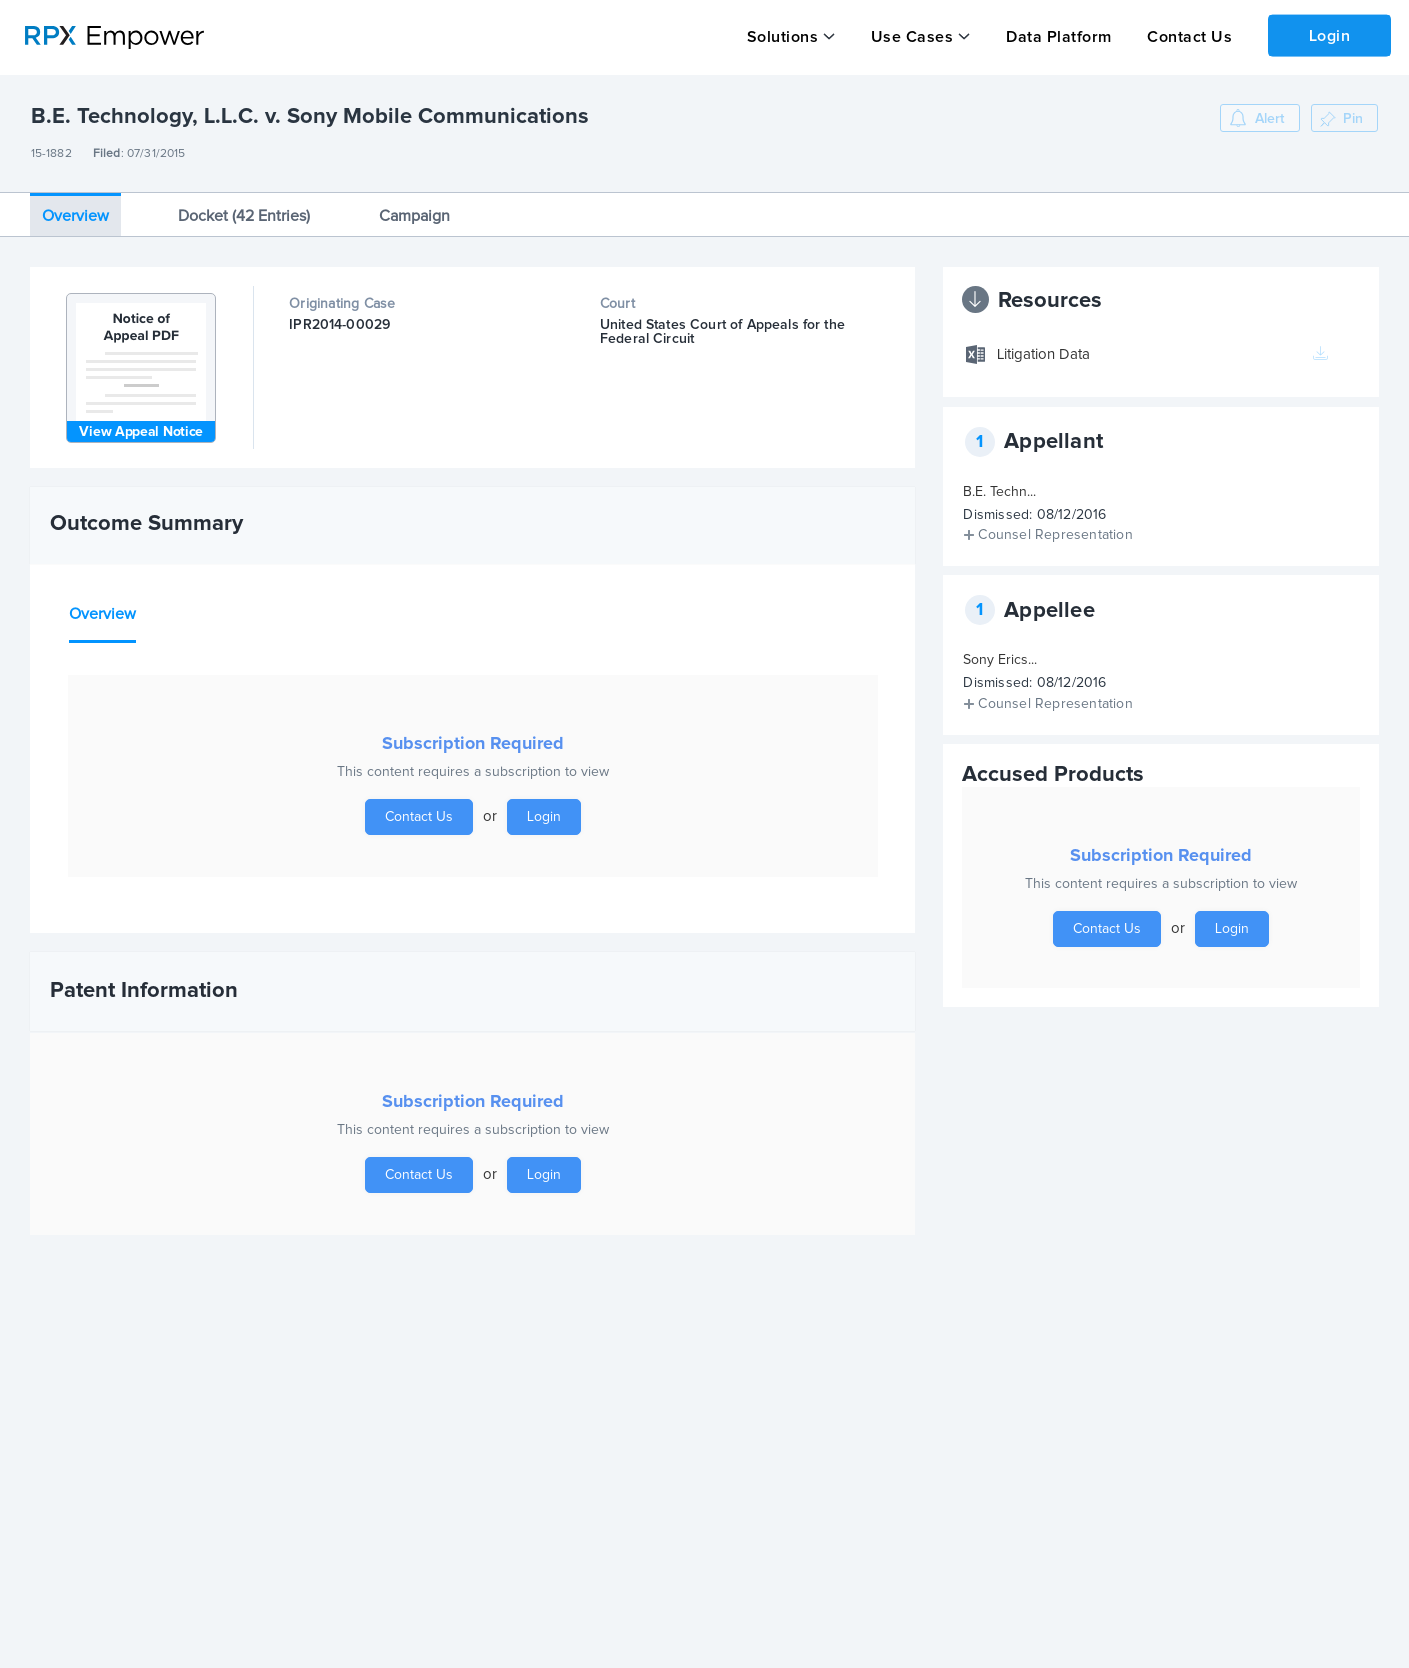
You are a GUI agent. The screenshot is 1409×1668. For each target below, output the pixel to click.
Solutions (783, 37)
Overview (75, 216)
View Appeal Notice (141, 432)
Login (1330, 36)
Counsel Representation (1055, 535)
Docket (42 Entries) (244, 216)
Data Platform (1059, 37)
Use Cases (912, 37)
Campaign (414, 216)
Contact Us (1189, 37)
